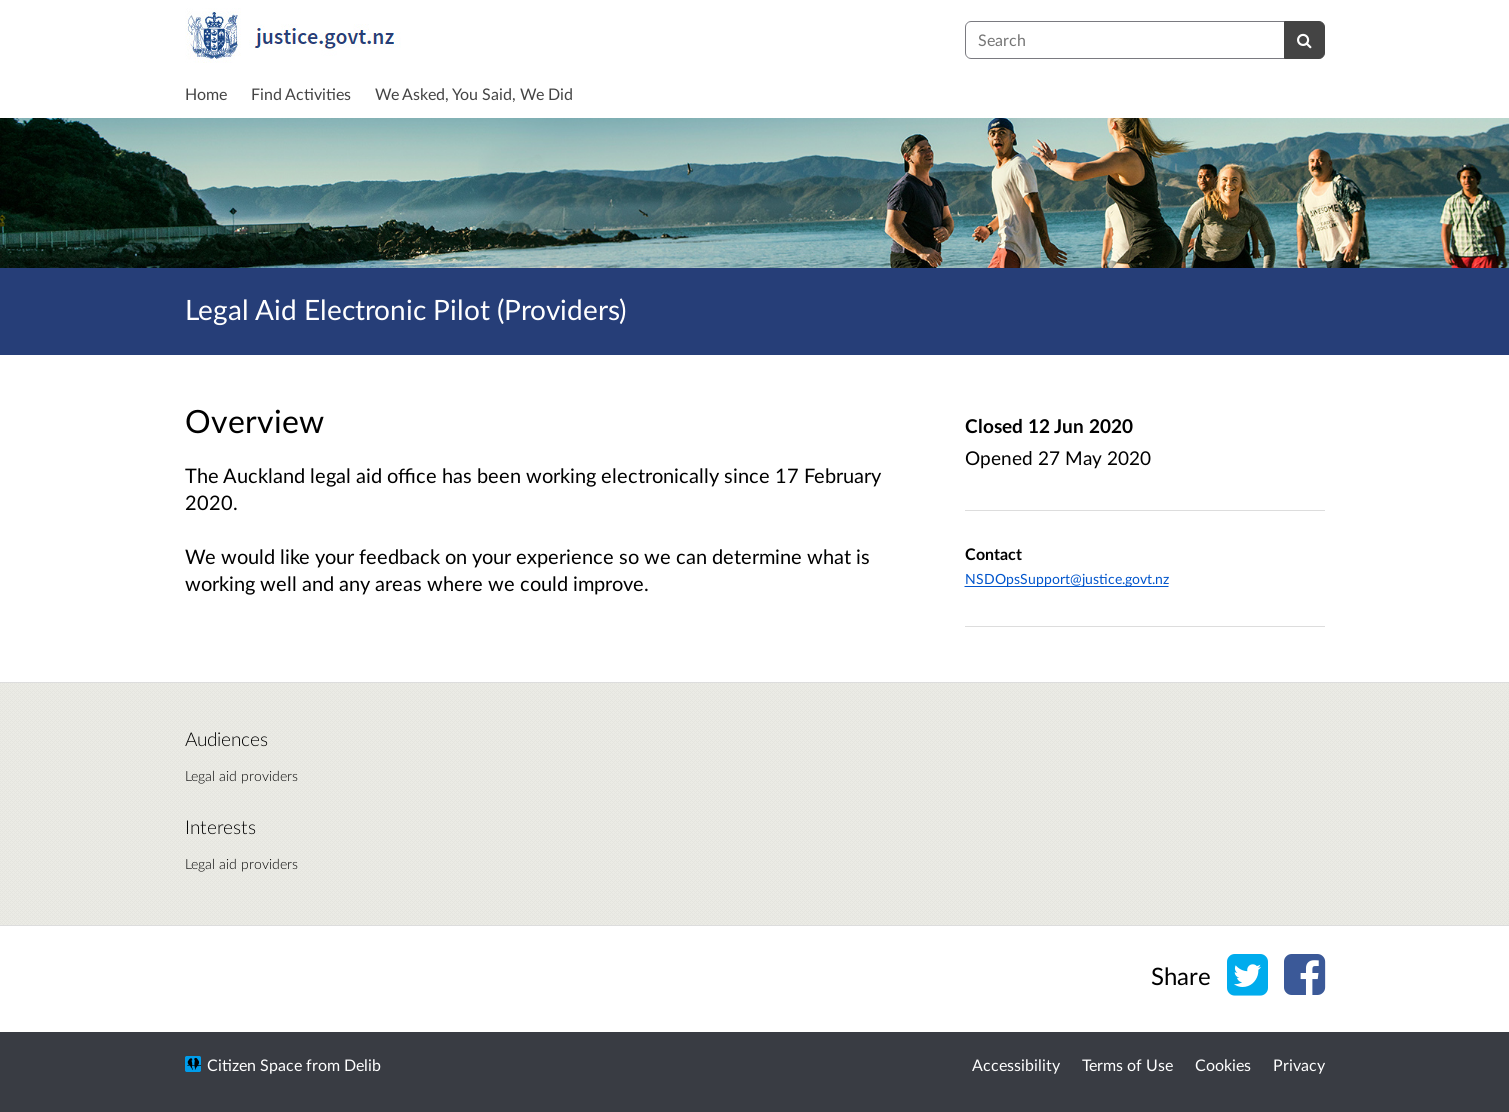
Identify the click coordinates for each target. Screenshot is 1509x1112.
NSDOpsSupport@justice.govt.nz (1067, 578)
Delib (362, 1064)
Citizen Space (254, 1064)
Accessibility (1016, 1064)
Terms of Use (1127, 1064)
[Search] (1304, 40)
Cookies (1223, 1064)
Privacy (1299, 1064)
